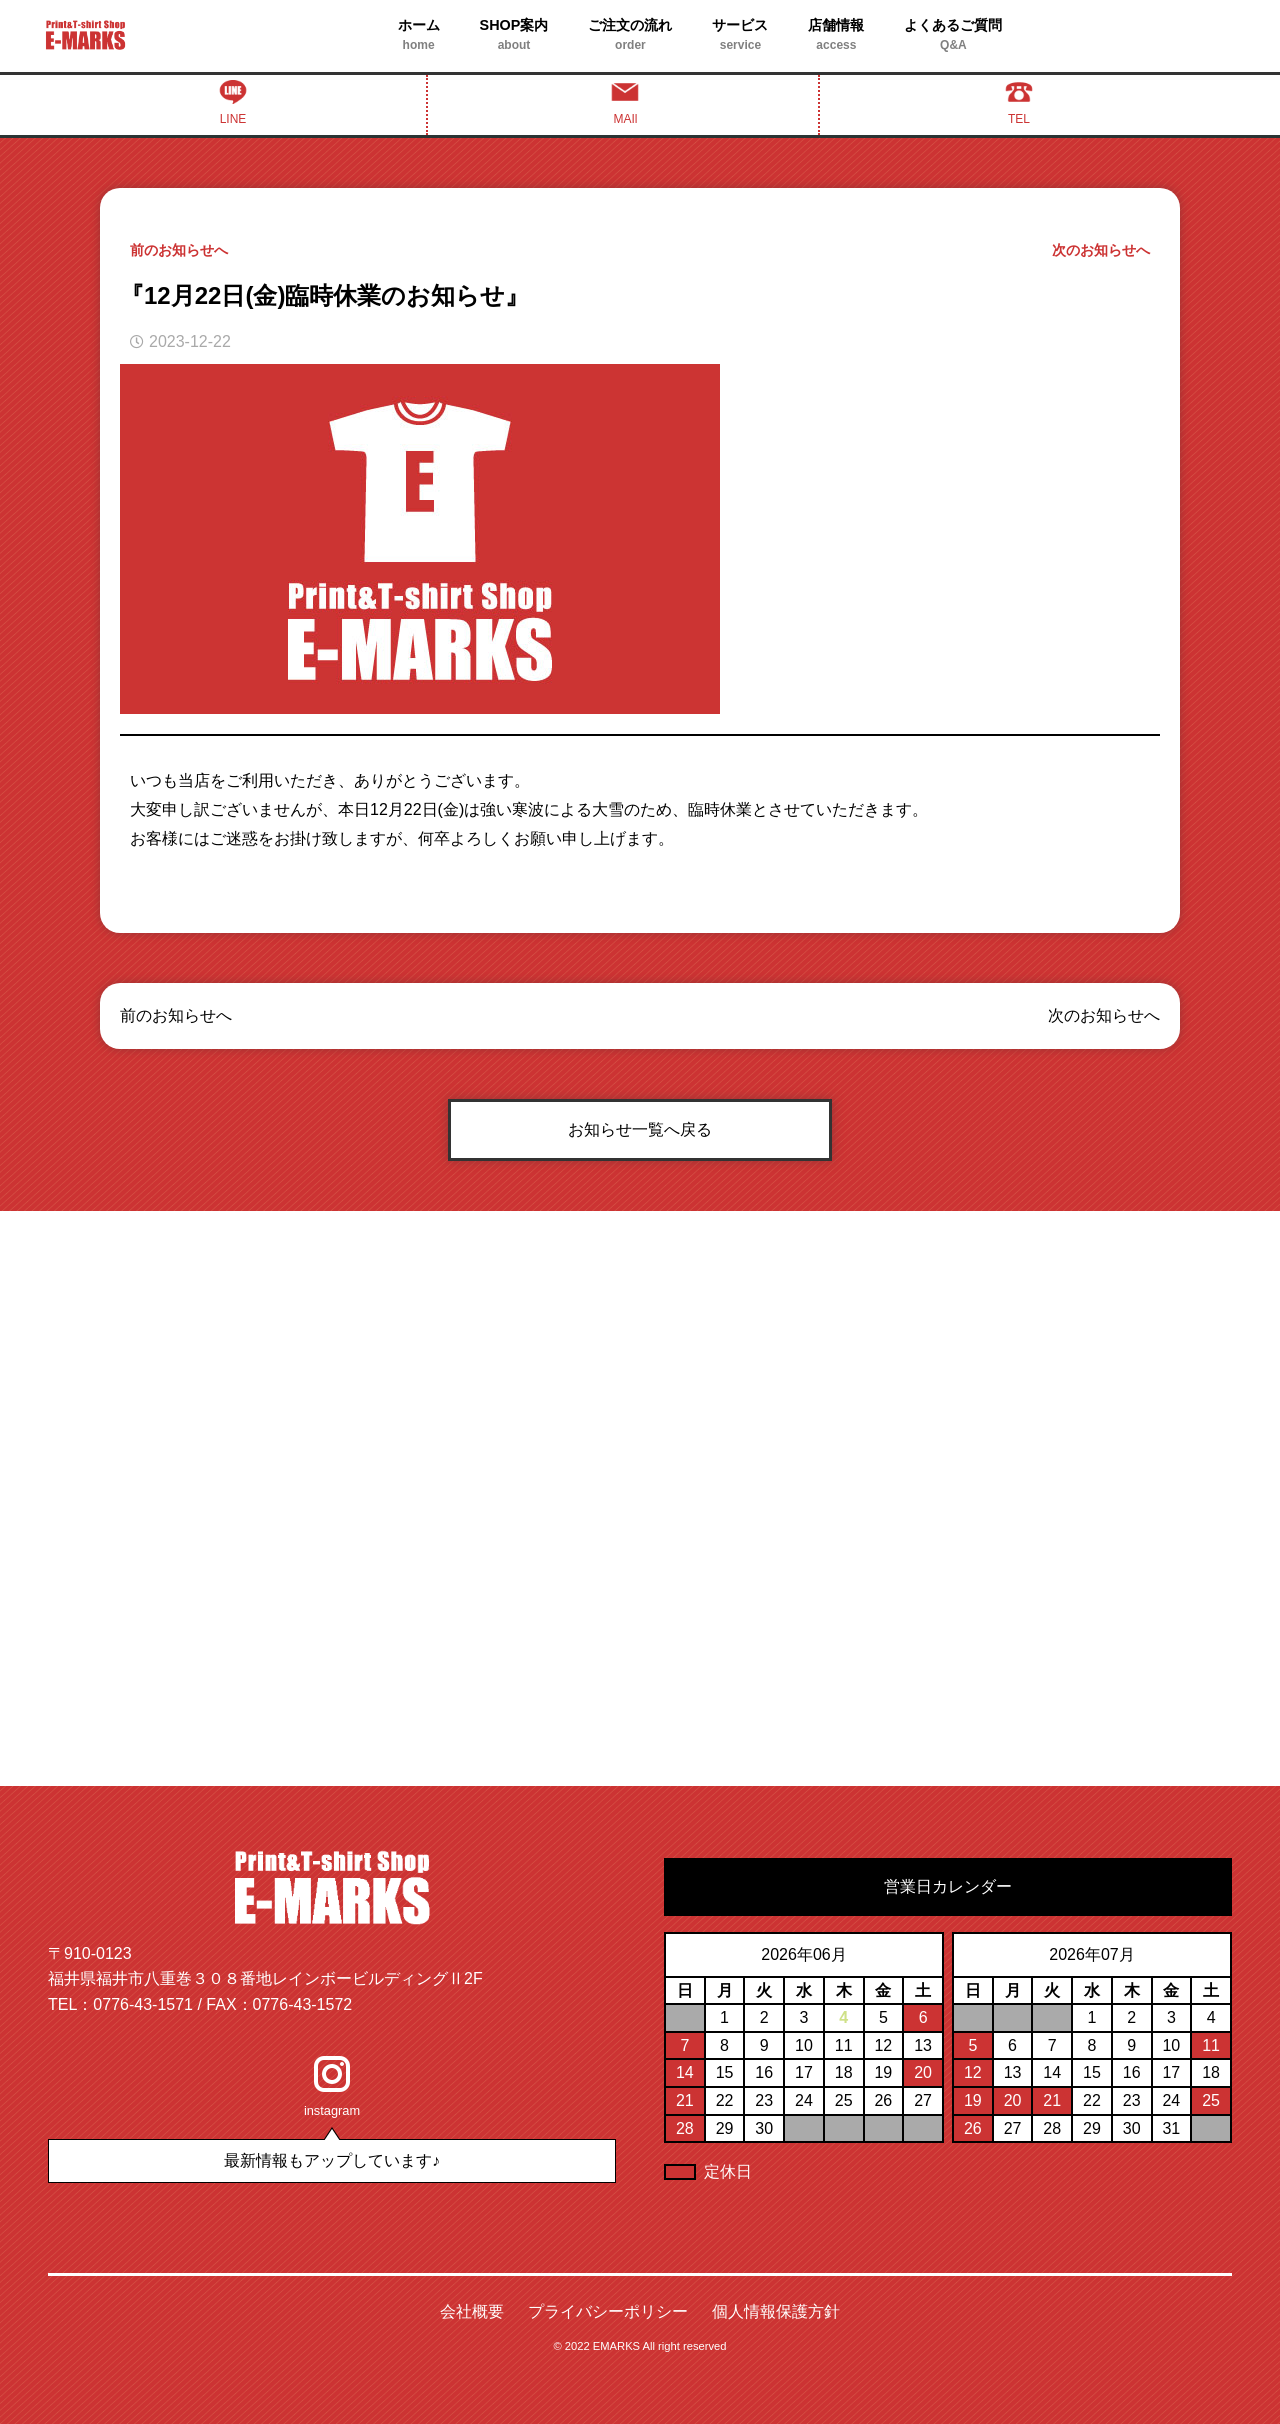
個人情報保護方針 (776, 2311)
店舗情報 (836, 36)
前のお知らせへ (179, 250)
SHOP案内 (514, 36)
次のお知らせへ (1101, 250)
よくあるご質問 (953, 36)
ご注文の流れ (630, 36)
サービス (740, 36)
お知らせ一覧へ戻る (640, 1129)
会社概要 (472, 2311)
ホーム (419, 36)
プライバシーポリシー (608, 2311)
